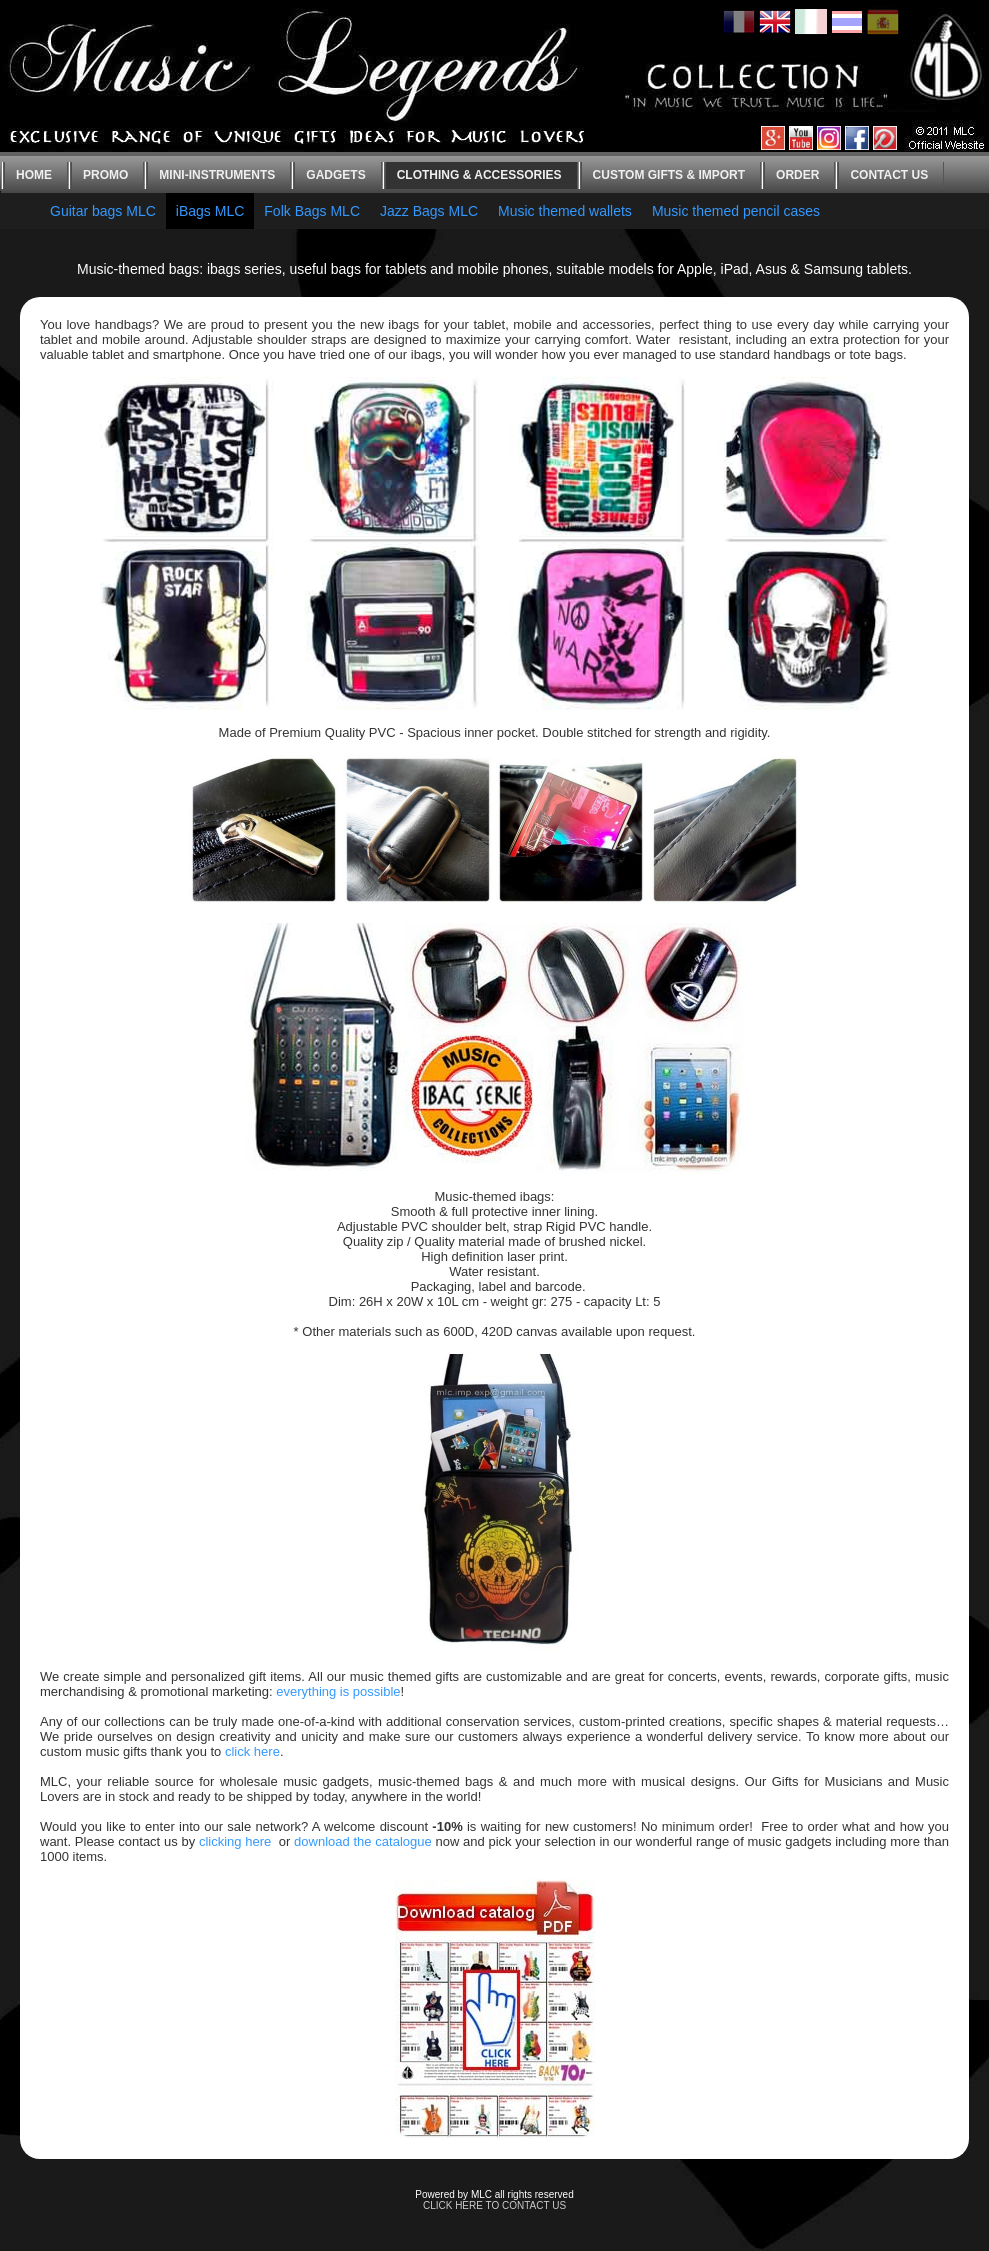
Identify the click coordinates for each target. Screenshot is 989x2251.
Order (797, 175)
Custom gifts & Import (669, 175)
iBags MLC (210, 211)
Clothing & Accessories (479, 175)
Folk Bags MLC (312, 211)
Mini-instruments (217, 175)
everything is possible (338, 1691)
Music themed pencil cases (736, 211)
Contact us (889, 175)
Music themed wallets (565, 211)
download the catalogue (363, 1841)
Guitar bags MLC (103, 211)
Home (34, 175)
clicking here (235, 1841)
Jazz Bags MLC (429, 211)
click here (252, 1751)
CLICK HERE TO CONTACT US (494, 2205)
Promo (105, 175)
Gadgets (335, 175)
